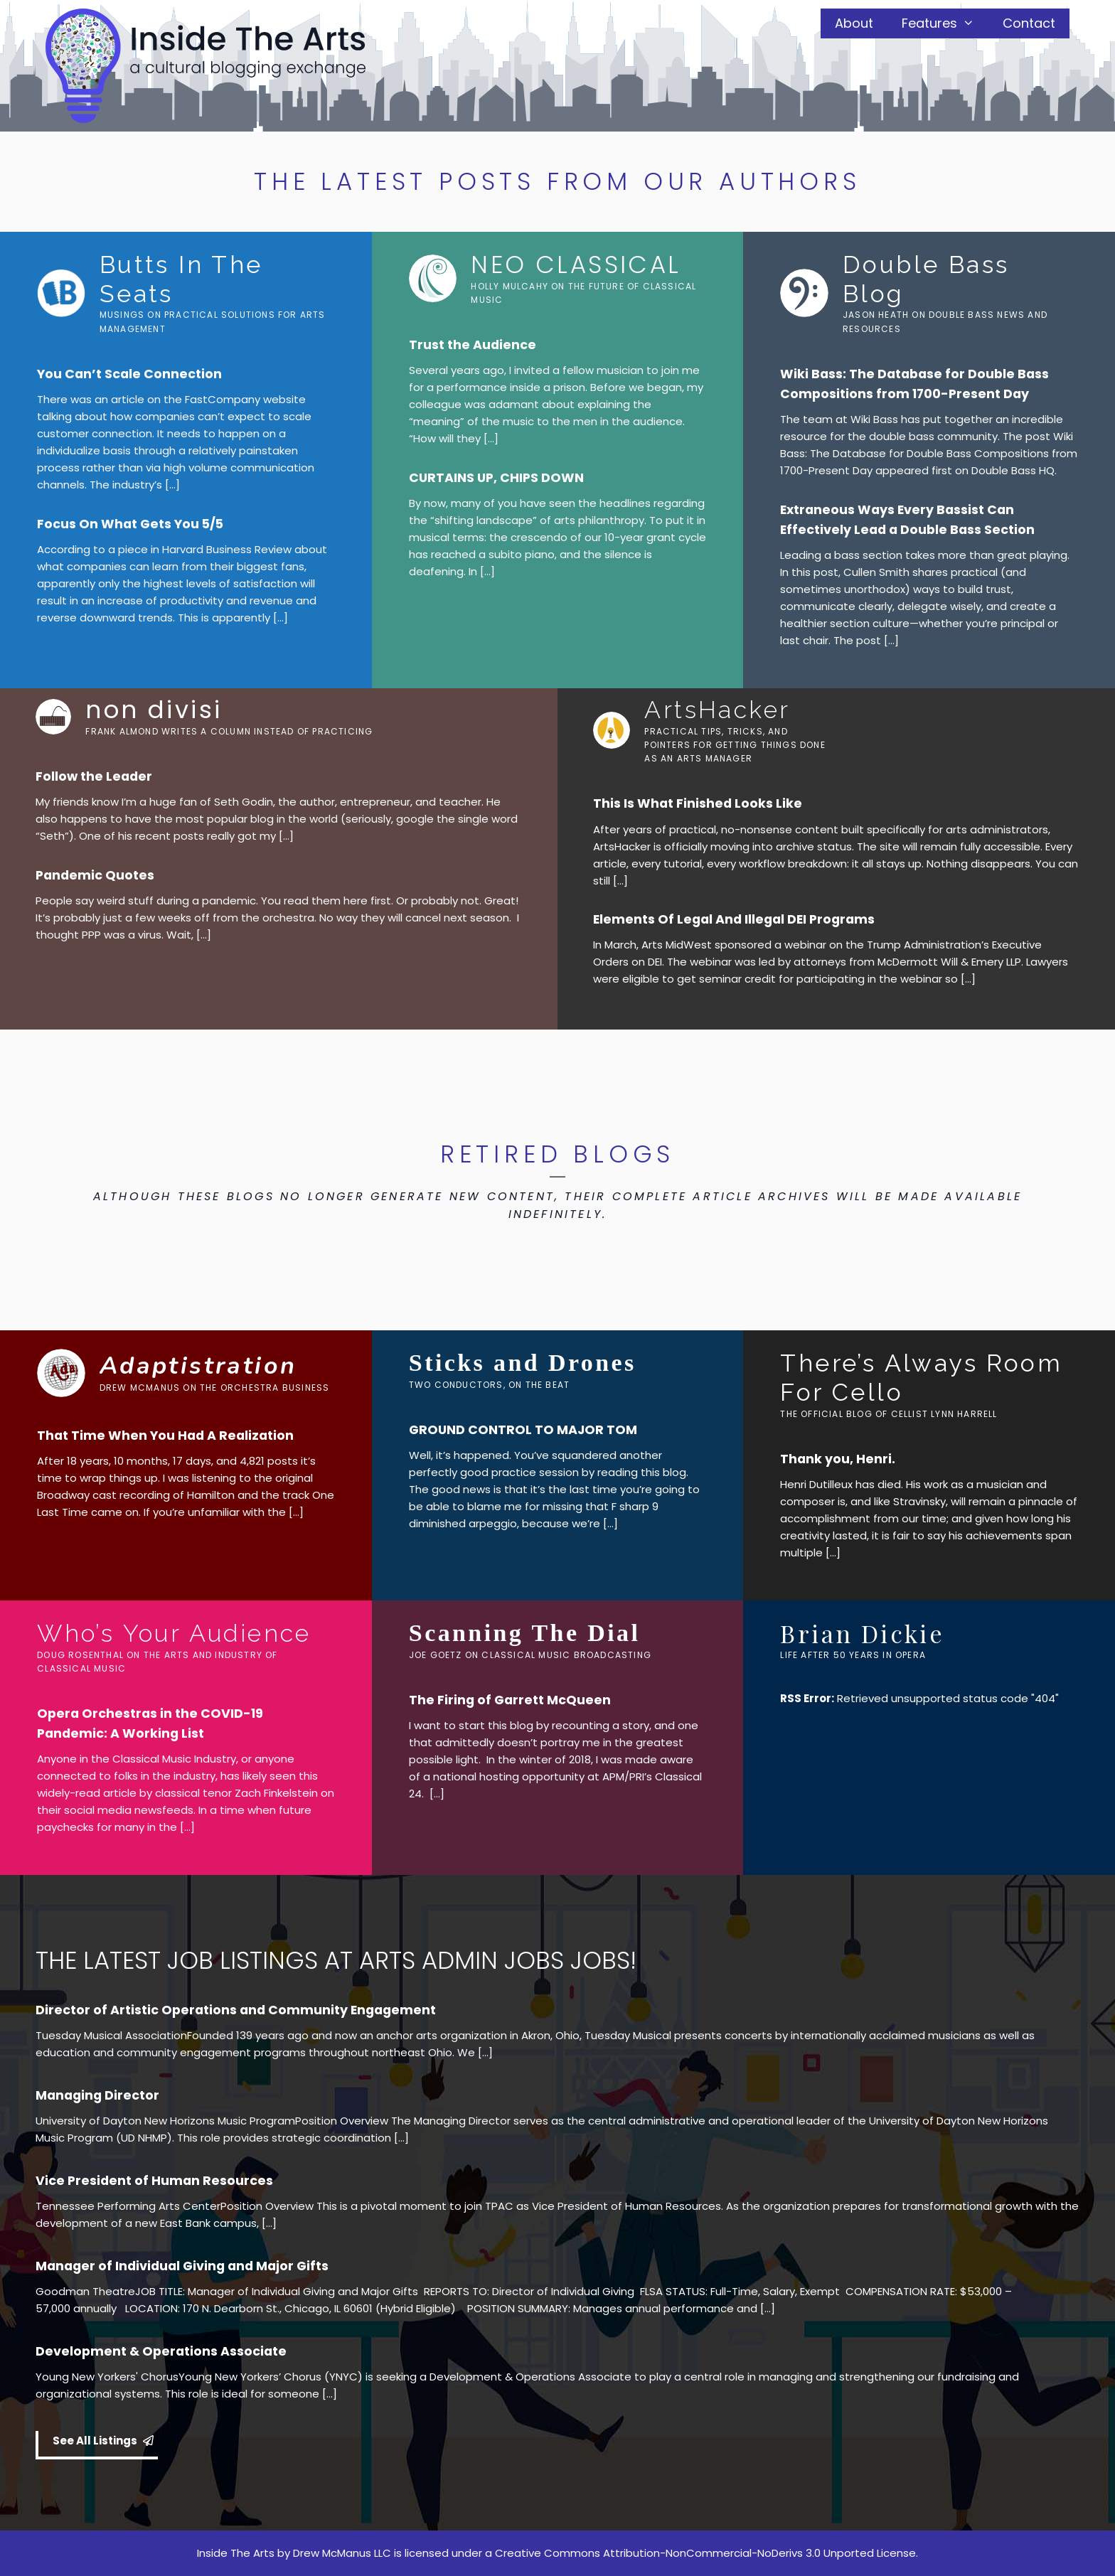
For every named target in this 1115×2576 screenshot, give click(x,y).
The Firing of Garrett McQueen (510, 1700)
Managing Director (97, 2095)
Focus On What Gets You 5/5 (130, 524)
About (854, 23)
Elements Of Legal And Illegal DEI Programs (734, 919)
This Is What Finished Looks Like (697, 803)
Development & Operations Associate (161, 2351)
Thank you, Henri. (837, 1459)
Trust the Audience (472, 344)
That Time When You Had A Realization (165, 1435)
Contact (1029, 23)
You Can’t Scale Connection (129, 374)
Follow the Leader (94, 776)
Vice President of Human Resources (154, 2180)
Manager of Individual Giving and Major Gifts (182, 2266)
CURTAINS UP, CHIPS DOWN (496, 477)
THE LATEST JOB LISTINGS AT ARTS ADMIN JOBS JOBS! (336, 1960)
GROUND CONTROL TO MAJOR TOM (523, 1429)
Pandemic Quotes (95, 875)
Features (945, 23)
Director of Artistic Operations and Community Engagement (236, 2010)
